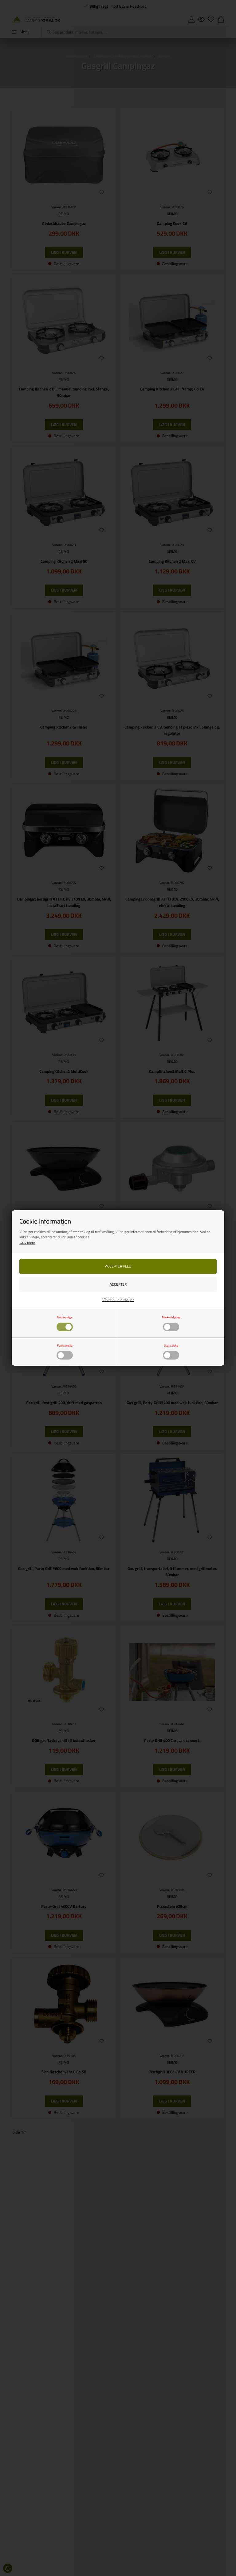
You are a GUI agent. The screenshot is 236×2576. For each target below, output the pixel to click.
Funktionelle (65, 1351)
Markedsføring (171, 1323)
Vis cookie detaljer (118, 1299)
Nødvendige (65, 1323)
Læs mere (27, 1242)
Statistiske (171, 1351)
